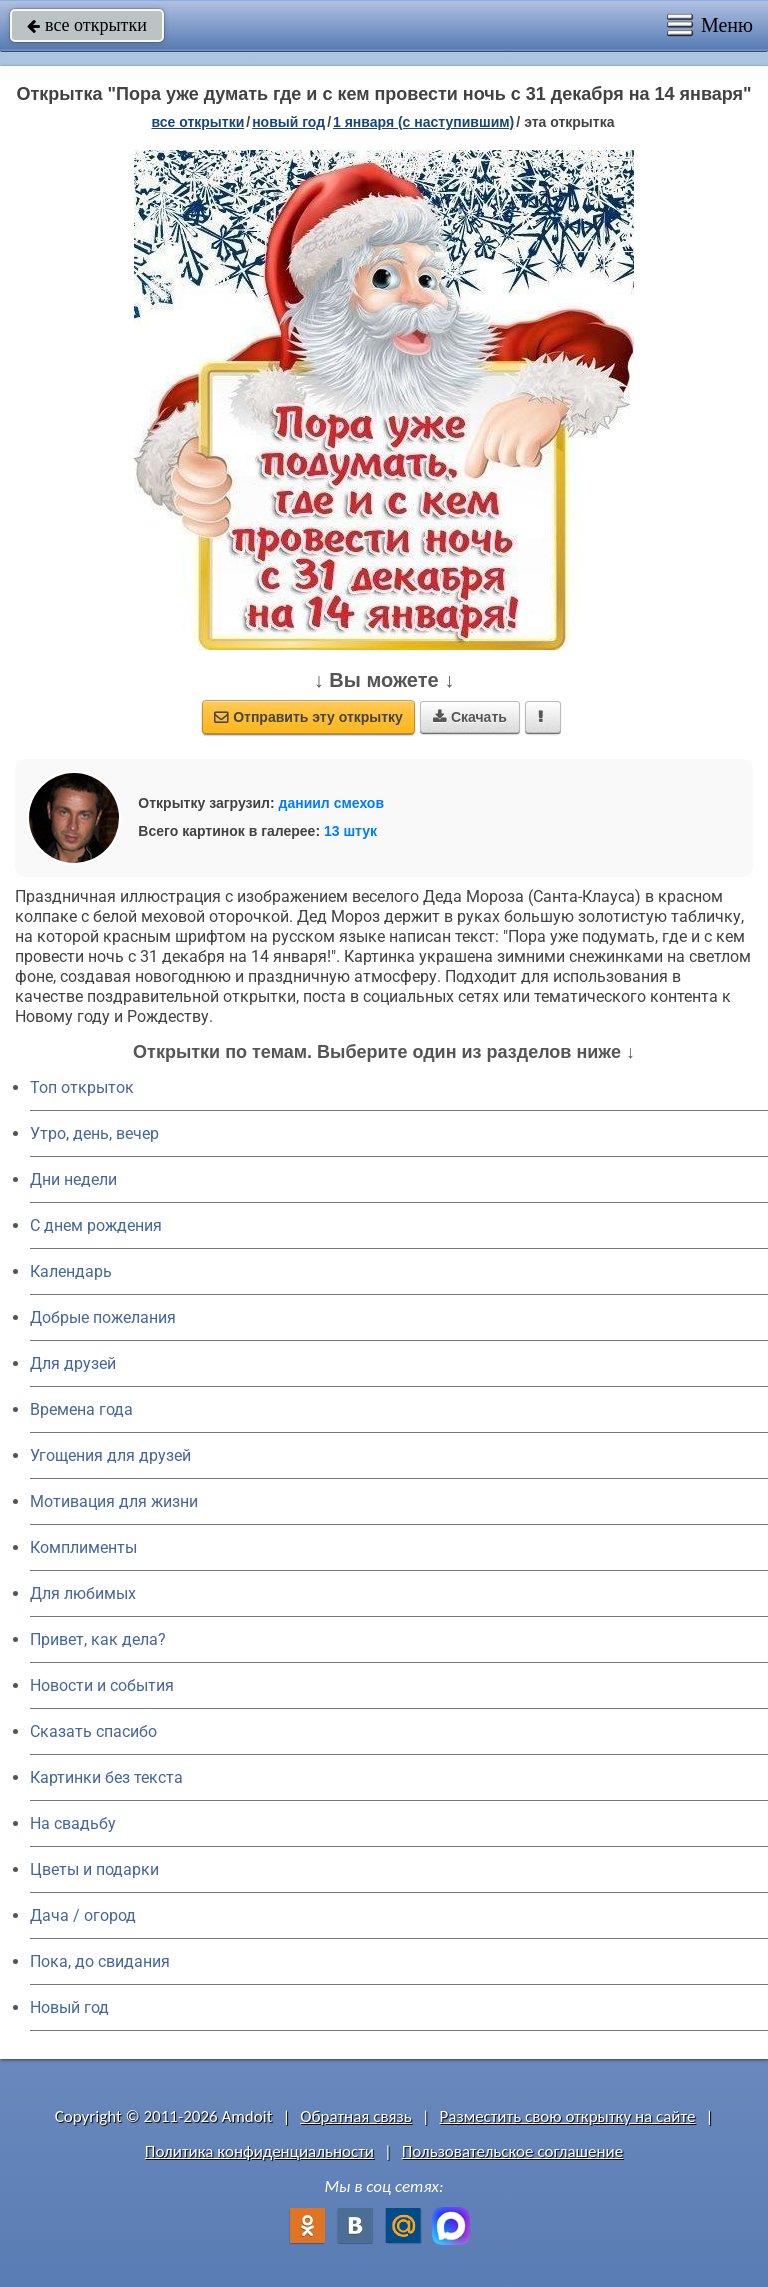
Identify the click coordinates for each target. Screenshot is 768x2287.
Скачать (470, 717)
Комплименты (83, 1547)
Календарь (71, 1271)
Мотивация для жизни (114, 1501)
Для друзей (73, 1363)
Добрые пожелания (103, 1317)
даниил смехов (331, 803)
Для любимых (83, 1593)
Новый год (69, 2007)
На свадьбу (73, 1823)
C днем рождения (96, 1225)
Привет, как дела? (98, 1639)
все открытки (87, 25)
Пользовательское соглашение (512, 2151)
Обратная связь (356, 2116)
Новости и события (102, 1685)
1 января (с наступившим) (423, 122)
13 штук (350, 831)
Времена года (81, 1409)
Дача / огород (83, 1915)
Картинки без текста (106, 1777)
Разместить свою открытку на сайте (568, 2116)
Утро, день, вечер (94, 1133)
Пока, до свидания (100, 1961)
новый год (288, 122)
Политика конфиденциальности (259, 2151)
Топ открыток (82, 1087)
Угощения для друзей (110, 1455)
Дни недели (73, 1179)
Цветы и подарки (94, 1869)
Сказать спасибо (93, 1731)
